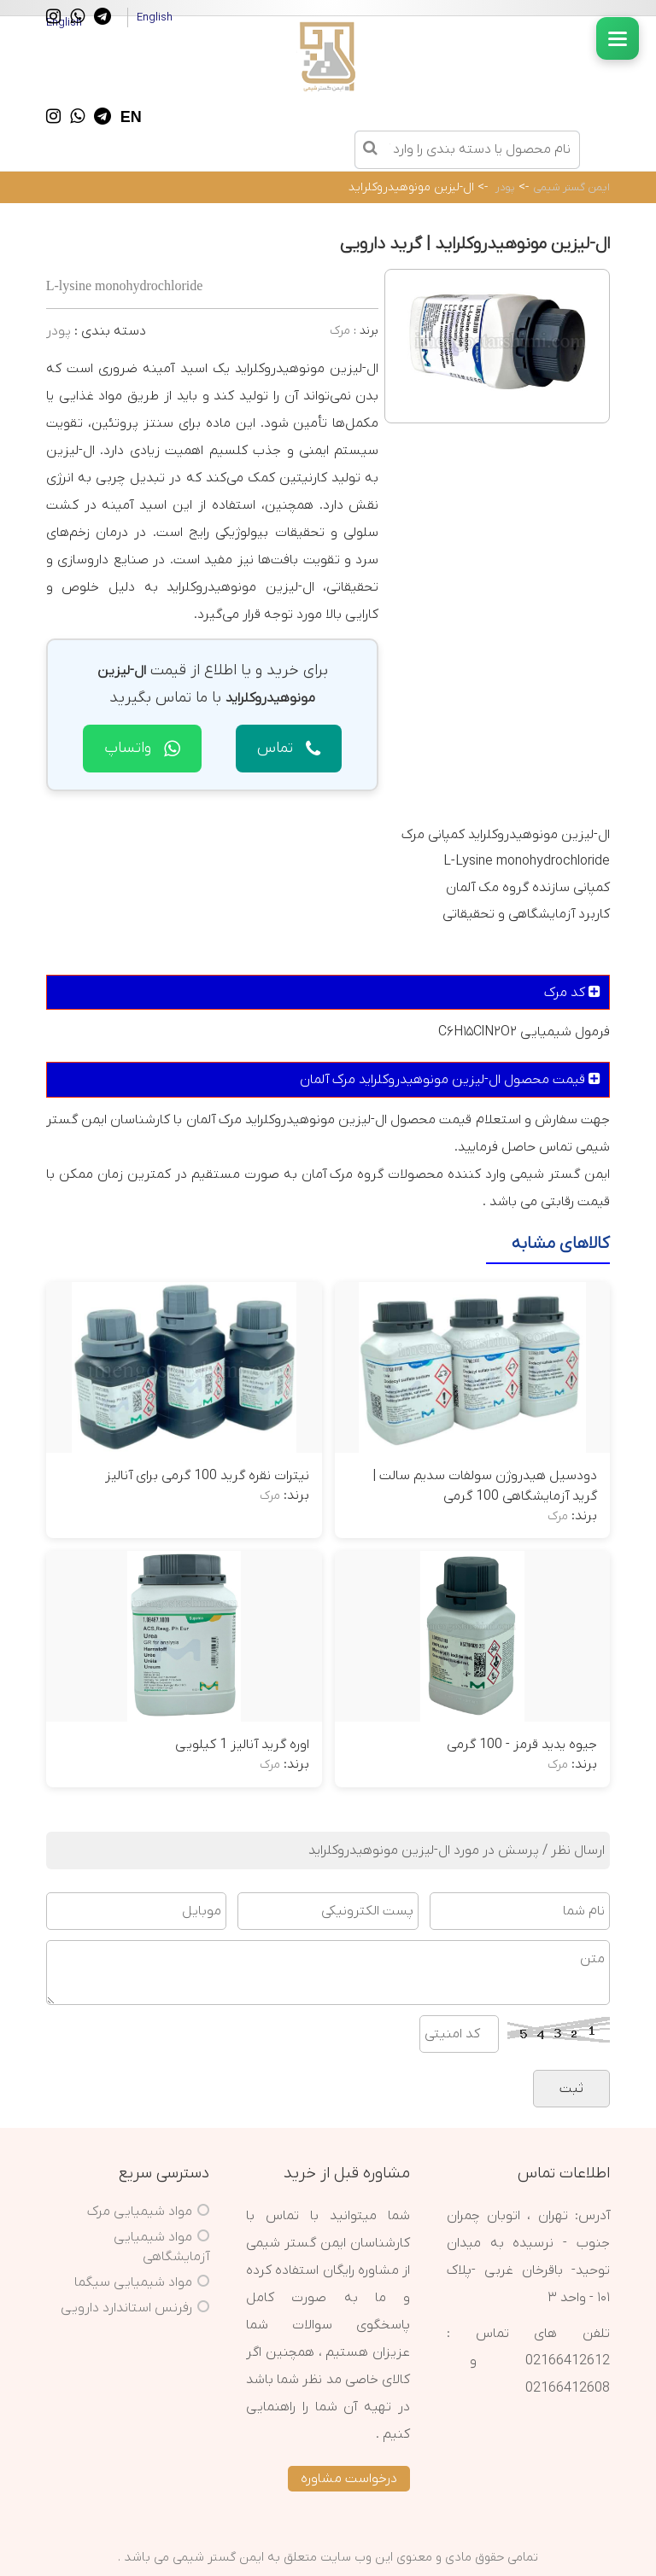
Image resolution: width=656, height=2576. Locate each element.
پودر (505, 187)
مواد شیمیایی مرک (139, 2211)
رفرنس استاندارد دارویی (126, 2308)
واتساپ (142, 748)
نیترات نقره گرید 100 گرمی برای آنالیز (207, 1475)
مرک (340, 331)
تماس (288, 748)
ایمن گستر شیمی (571, 187)
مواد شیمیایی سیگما (133, 2282)
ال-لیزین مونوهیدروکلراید (411, 187)
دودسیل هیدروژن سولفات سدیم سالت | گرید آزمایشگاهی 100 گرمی (484, 1486)
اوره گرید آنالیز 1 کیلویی (242, 1744)
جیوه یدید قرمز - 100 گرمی (522, 1744)
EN (131, 116)
